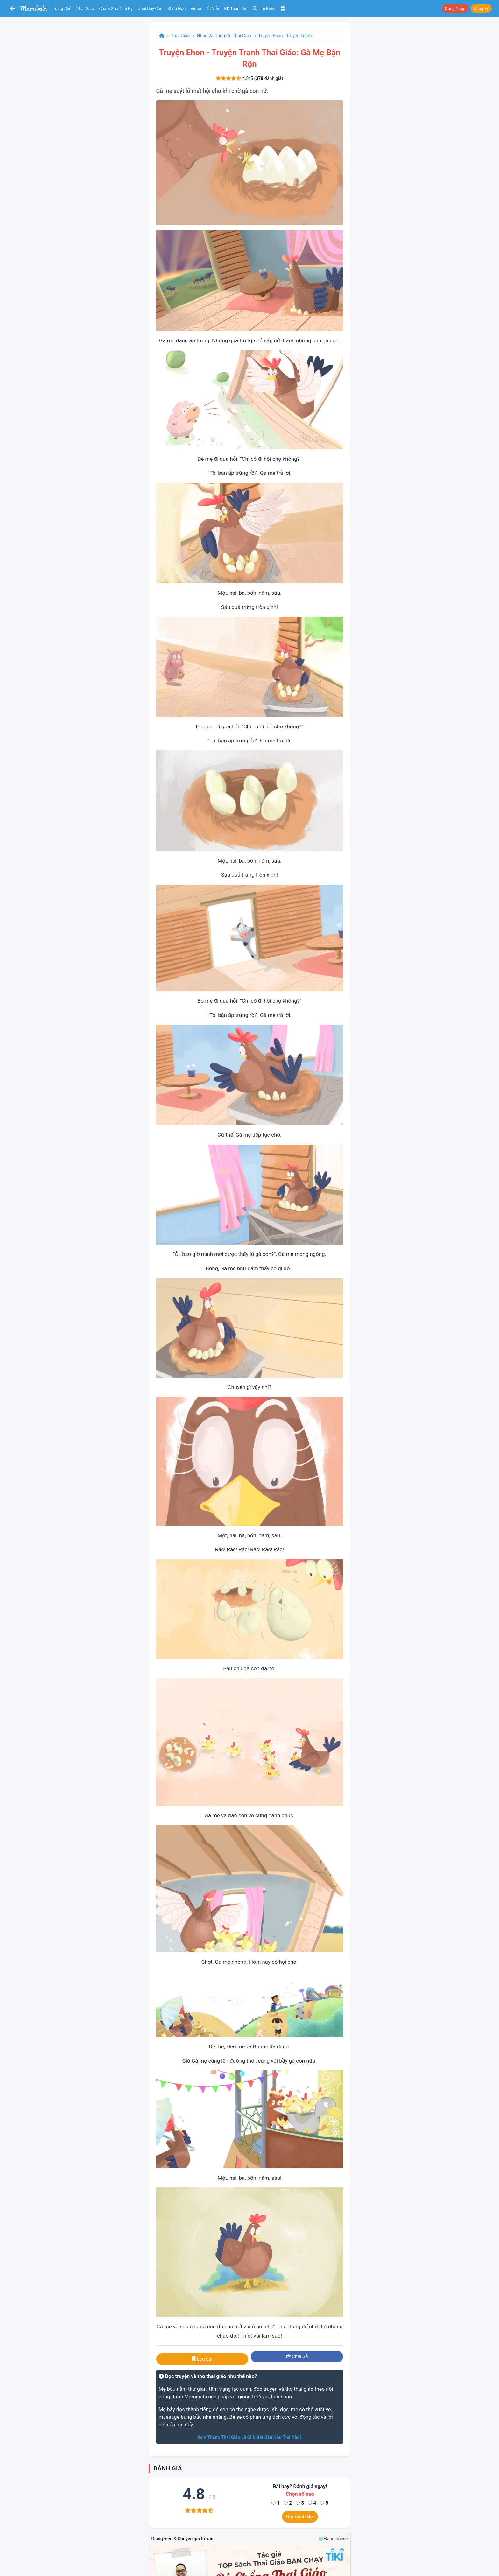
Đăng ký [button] (481, 8)
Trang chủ (62, 8)
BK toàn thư (236, 8)
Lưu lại (202, 2359)
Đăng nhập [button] (455, 8)
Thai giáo (85, 8)
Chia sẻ (297, 2356)
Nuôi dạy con (149, 8)
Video (196, 8)
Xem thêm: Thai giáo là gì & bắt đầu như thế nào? (249, 2437)
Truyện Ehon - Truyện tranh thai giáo (287, 35)
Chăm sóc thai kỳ (115, 8)
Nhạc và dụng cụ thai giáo (224, 35)
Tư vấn (212, 8)
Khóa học (176, 8)
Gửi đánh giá (300, 2516)
